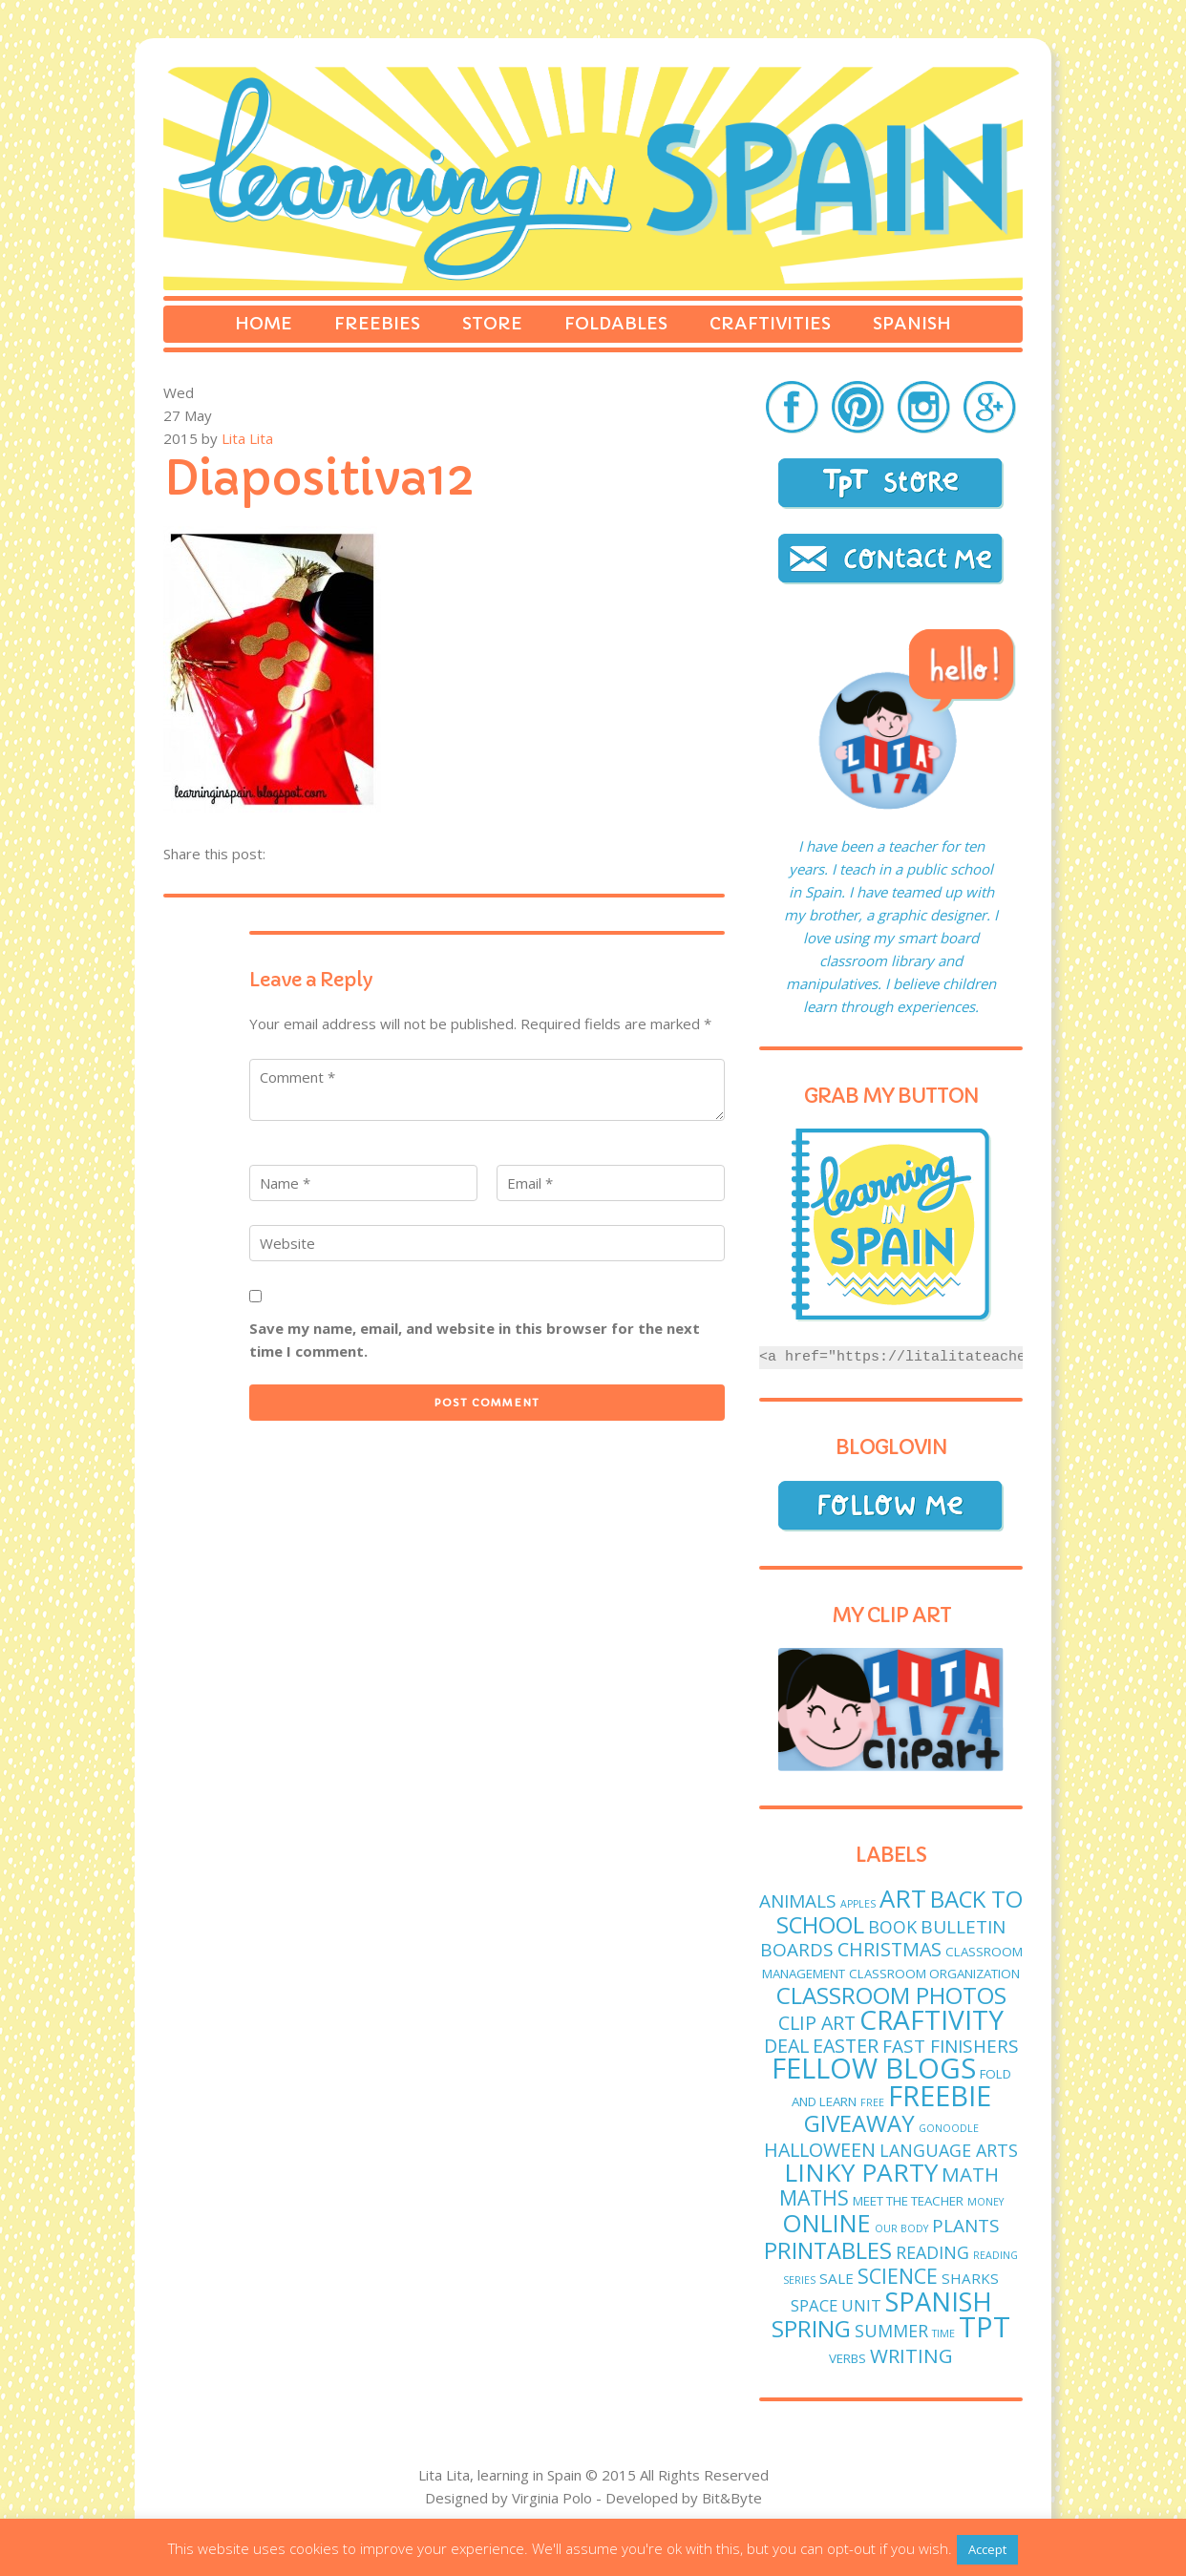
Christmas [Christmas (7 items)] (889, 1949)
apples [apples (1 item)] (858, 1904)
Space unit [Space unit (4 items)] (836, 2305)
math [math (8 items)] (970, 2174)
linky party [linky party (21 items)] (861, 2172)
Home (263, 323)
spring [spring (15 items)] (811, 2328)
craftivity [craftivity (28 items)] (931, 2019)
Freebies (377, 323)
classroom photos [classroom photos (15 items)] (891, 1995)
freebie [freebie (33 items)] (939, 2096)
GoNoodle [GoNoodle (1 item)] (949, 2128)
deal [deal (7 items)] (786, 2046)
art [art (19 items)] (902, 1898)
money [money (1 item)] (985, 2201)
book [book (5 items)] (892, 1926)
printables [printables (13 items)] (828, 2250)
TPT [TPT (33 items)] (984, 2327)
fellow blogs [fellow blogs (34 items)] (874, 2068)
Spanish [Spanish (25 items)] (938, 2301)
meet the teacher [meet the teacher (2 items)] (908, 2200)
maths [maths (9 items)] (814, 2197)
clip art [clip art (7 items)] (817, 2023)
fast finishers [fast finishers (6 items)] (950, 2046)
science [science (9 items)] (898, 2276)
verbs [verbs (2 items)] (847, 2358)
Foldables (615, 323)
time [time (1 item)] (943, 2333)
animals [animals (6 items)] (798, 1901)
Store (492, 323)
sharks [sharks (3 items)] (970, 2278)
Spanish (912, 323)
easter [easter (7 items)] (846, 2046)
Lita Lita (247, 438)
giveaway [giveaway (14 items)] (859, 2123)
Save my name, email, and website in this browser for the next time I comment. (474, 1340)
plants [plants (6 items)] (966, 2225)
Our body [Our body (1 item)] (901, 2228)
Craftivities (770, 323)
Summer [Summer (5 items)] (891, 2330)
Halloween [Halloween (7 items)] (820, 2150)
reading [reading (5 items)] (932, 2252)
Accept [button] (987, 2549)
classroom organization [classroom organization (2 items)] (934, 1973)
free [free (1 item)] (872, 2102)
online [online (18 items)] (826, 2222)
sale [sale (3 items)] (836, 2278)
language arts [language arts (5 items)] (948, 2150)
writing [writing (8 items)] (911, 2355)
